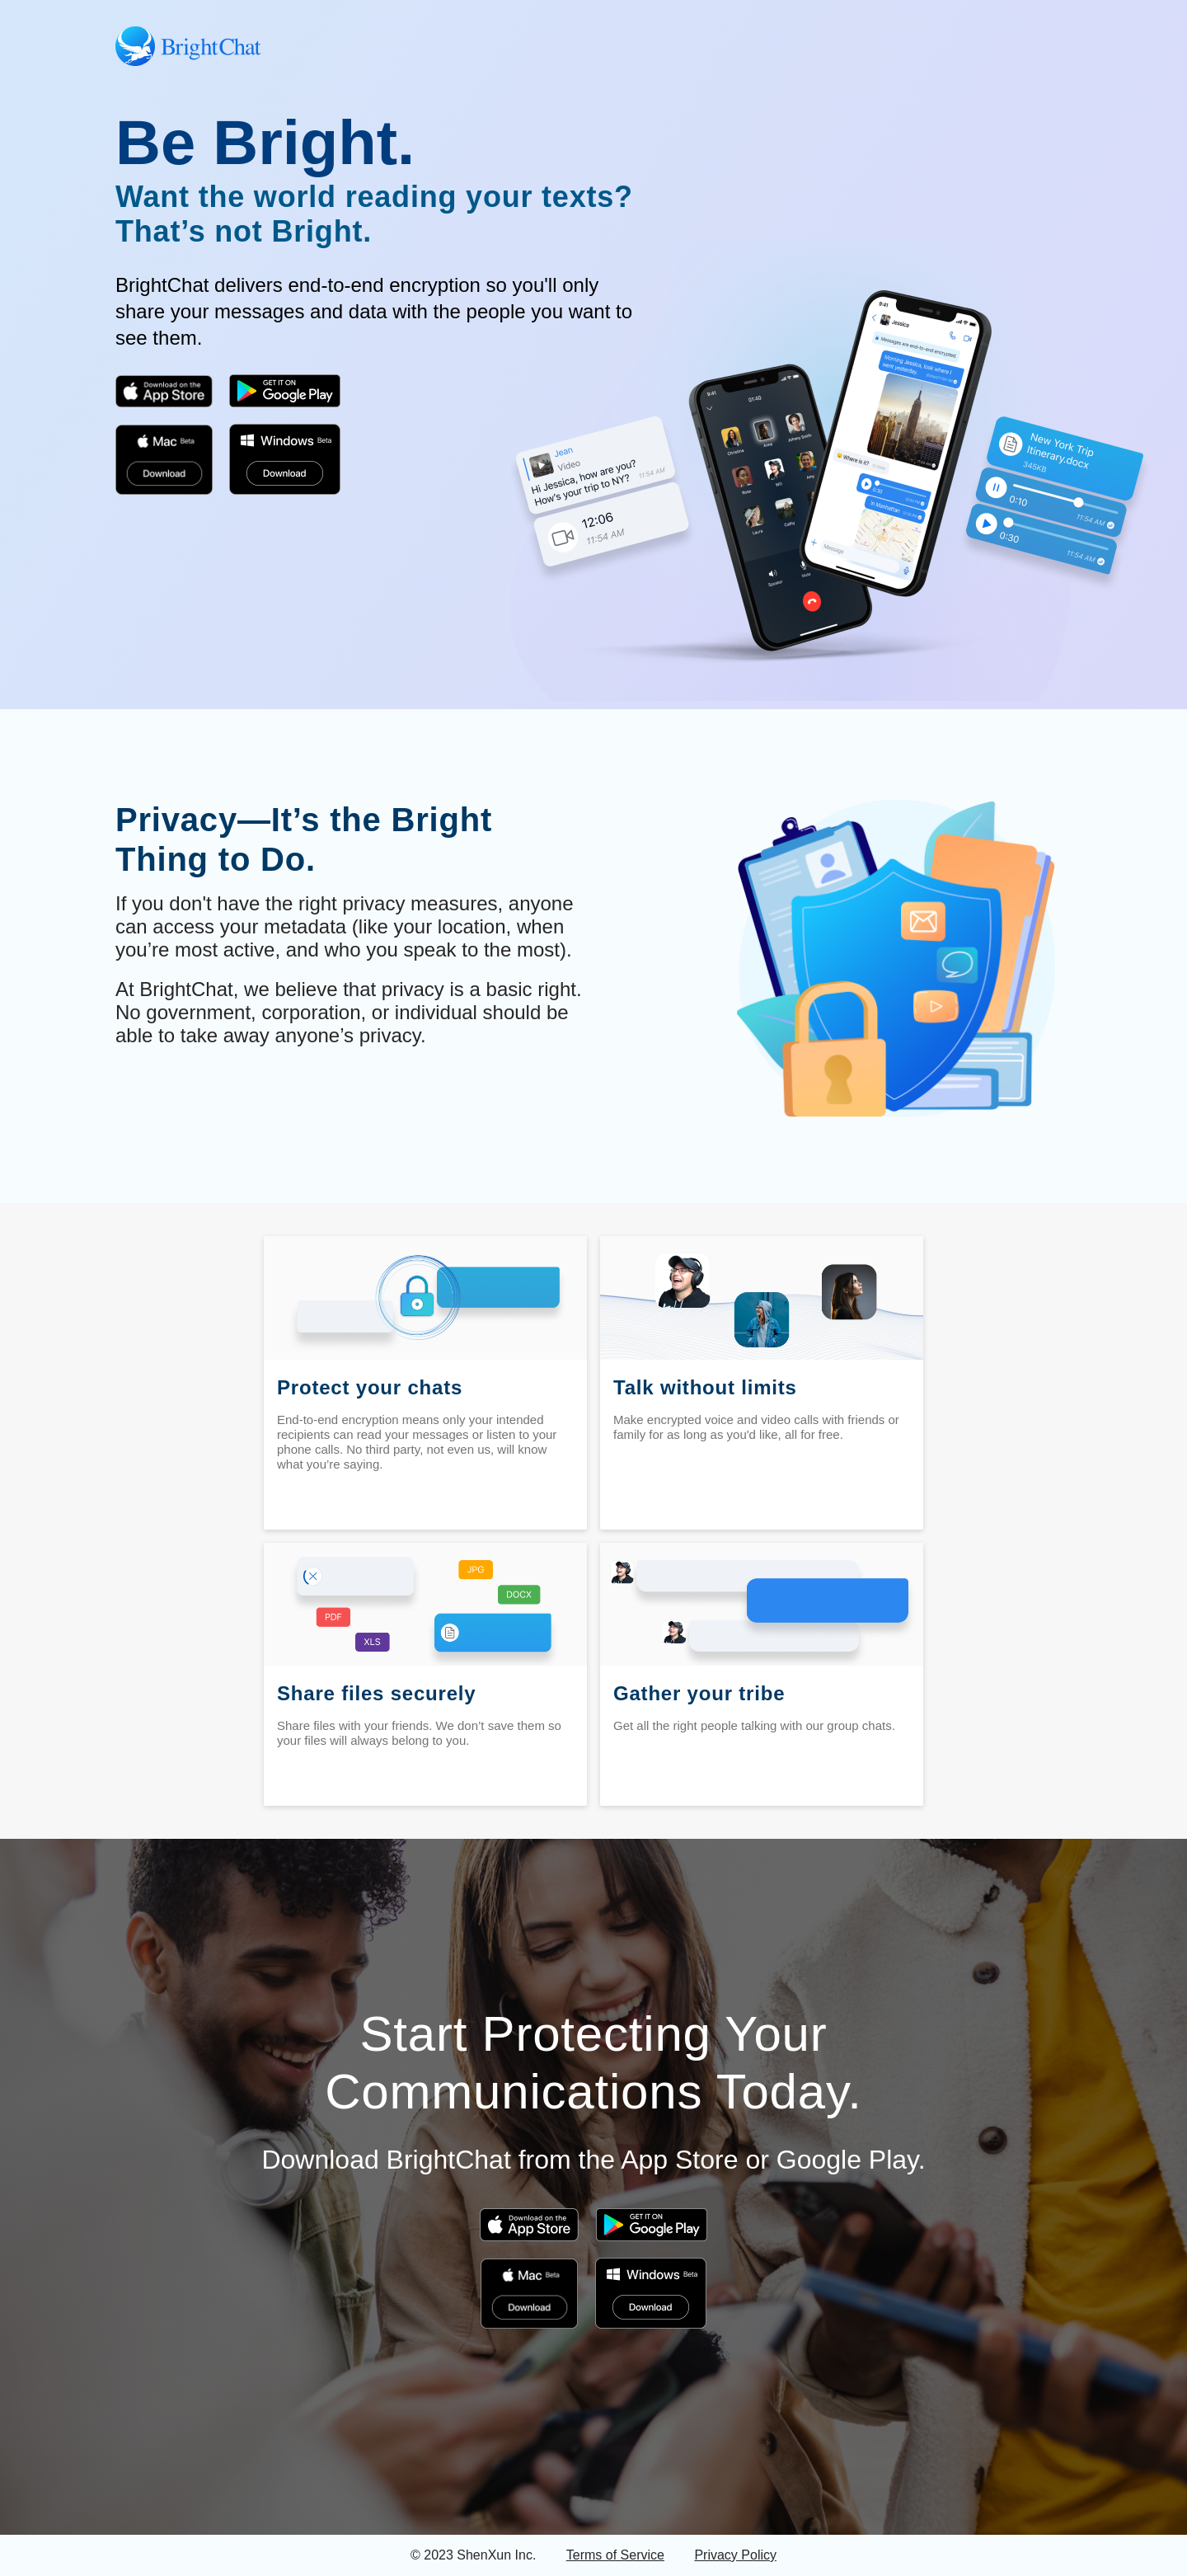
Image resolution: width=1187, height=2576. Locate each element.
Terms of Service (615, 2555)
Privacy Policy (735, 2555)
